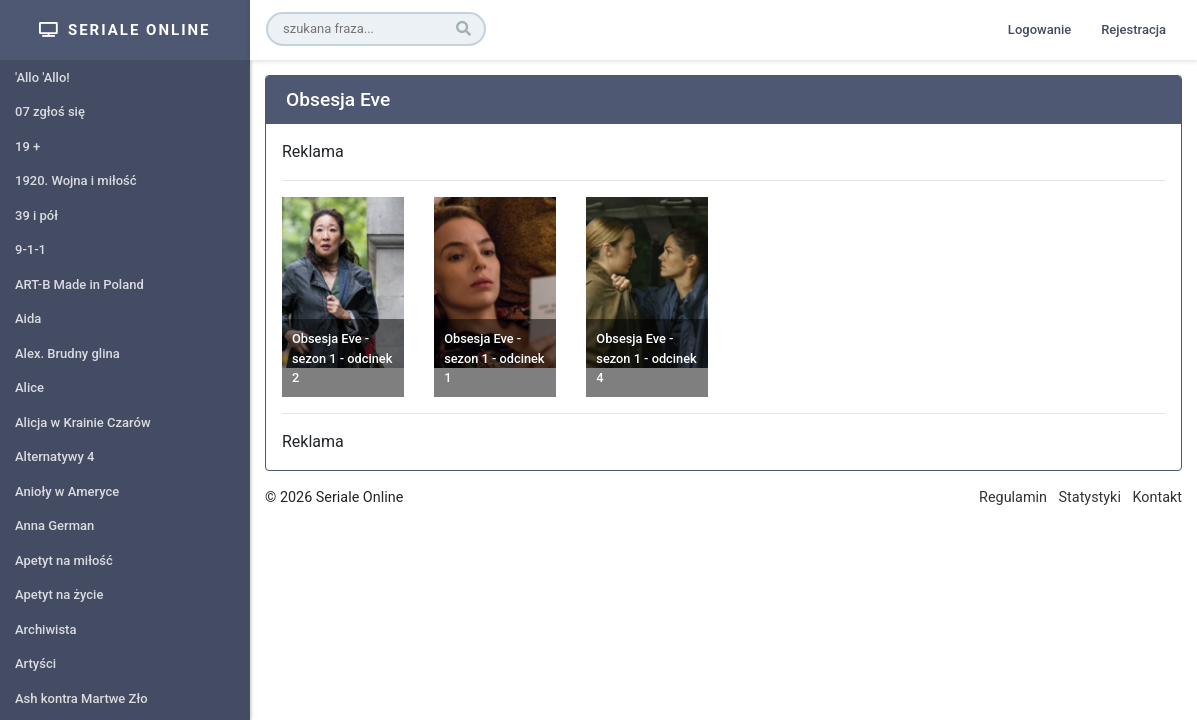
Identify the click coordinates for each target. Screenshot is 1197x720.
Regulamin (1013, 497)
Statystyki (1090, 497)
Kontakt (1157, 497)
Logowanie (1039, 29)
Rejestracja (1133, 29)
